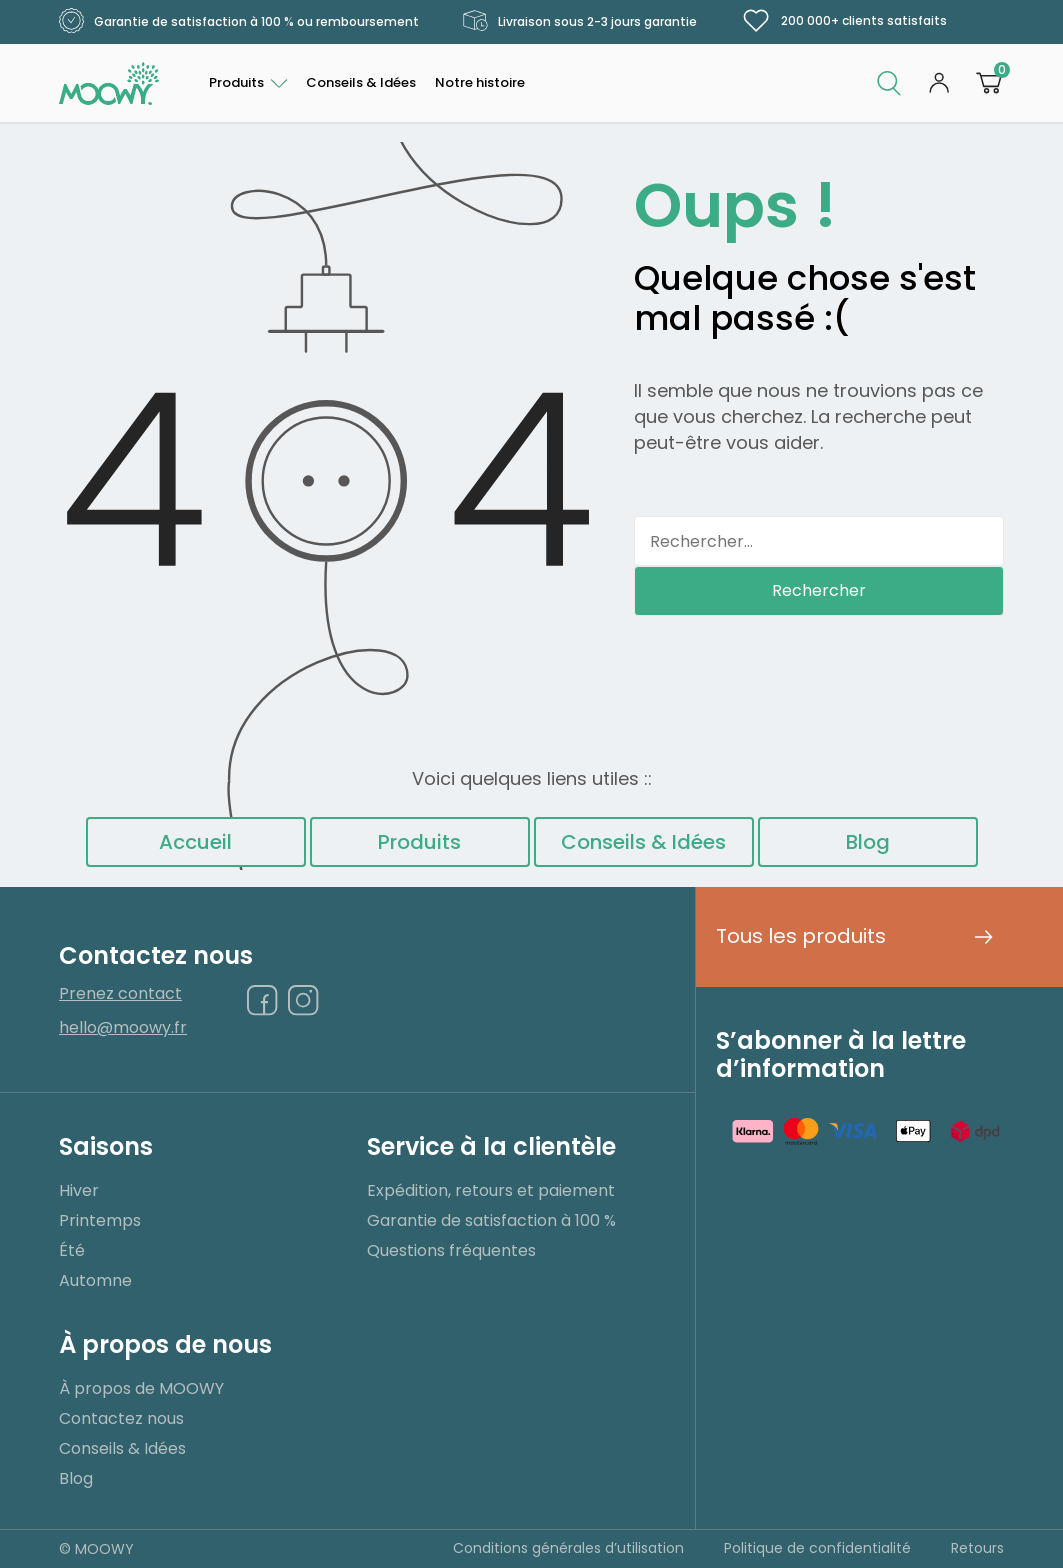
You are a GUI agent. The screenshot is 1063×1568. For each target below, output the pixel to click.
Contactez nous (121, 1418)
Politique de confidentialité (817, 1548)
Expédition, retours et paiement (491, 1190)
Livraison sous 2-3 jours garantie (580, 21)
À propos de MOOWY (141, 1388)
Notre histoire (480, 82)
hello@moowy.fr (123, 1028)
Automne (95, 1280)
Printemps (100, 1220)
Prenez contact (120, 994)
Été (72, 1250)
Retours (977, 1548)
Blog (868, 842)
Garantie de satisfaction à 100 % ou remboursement (239, 21)
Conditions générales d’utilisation (568, 1548)
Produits (236, 82)
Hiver (79, 1190)
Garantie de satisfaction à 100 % (491, 1220)
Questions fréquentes (451, 1250)
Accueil (195, 842)
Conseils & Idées (361, 82)
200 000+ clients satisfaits (844, 21)
